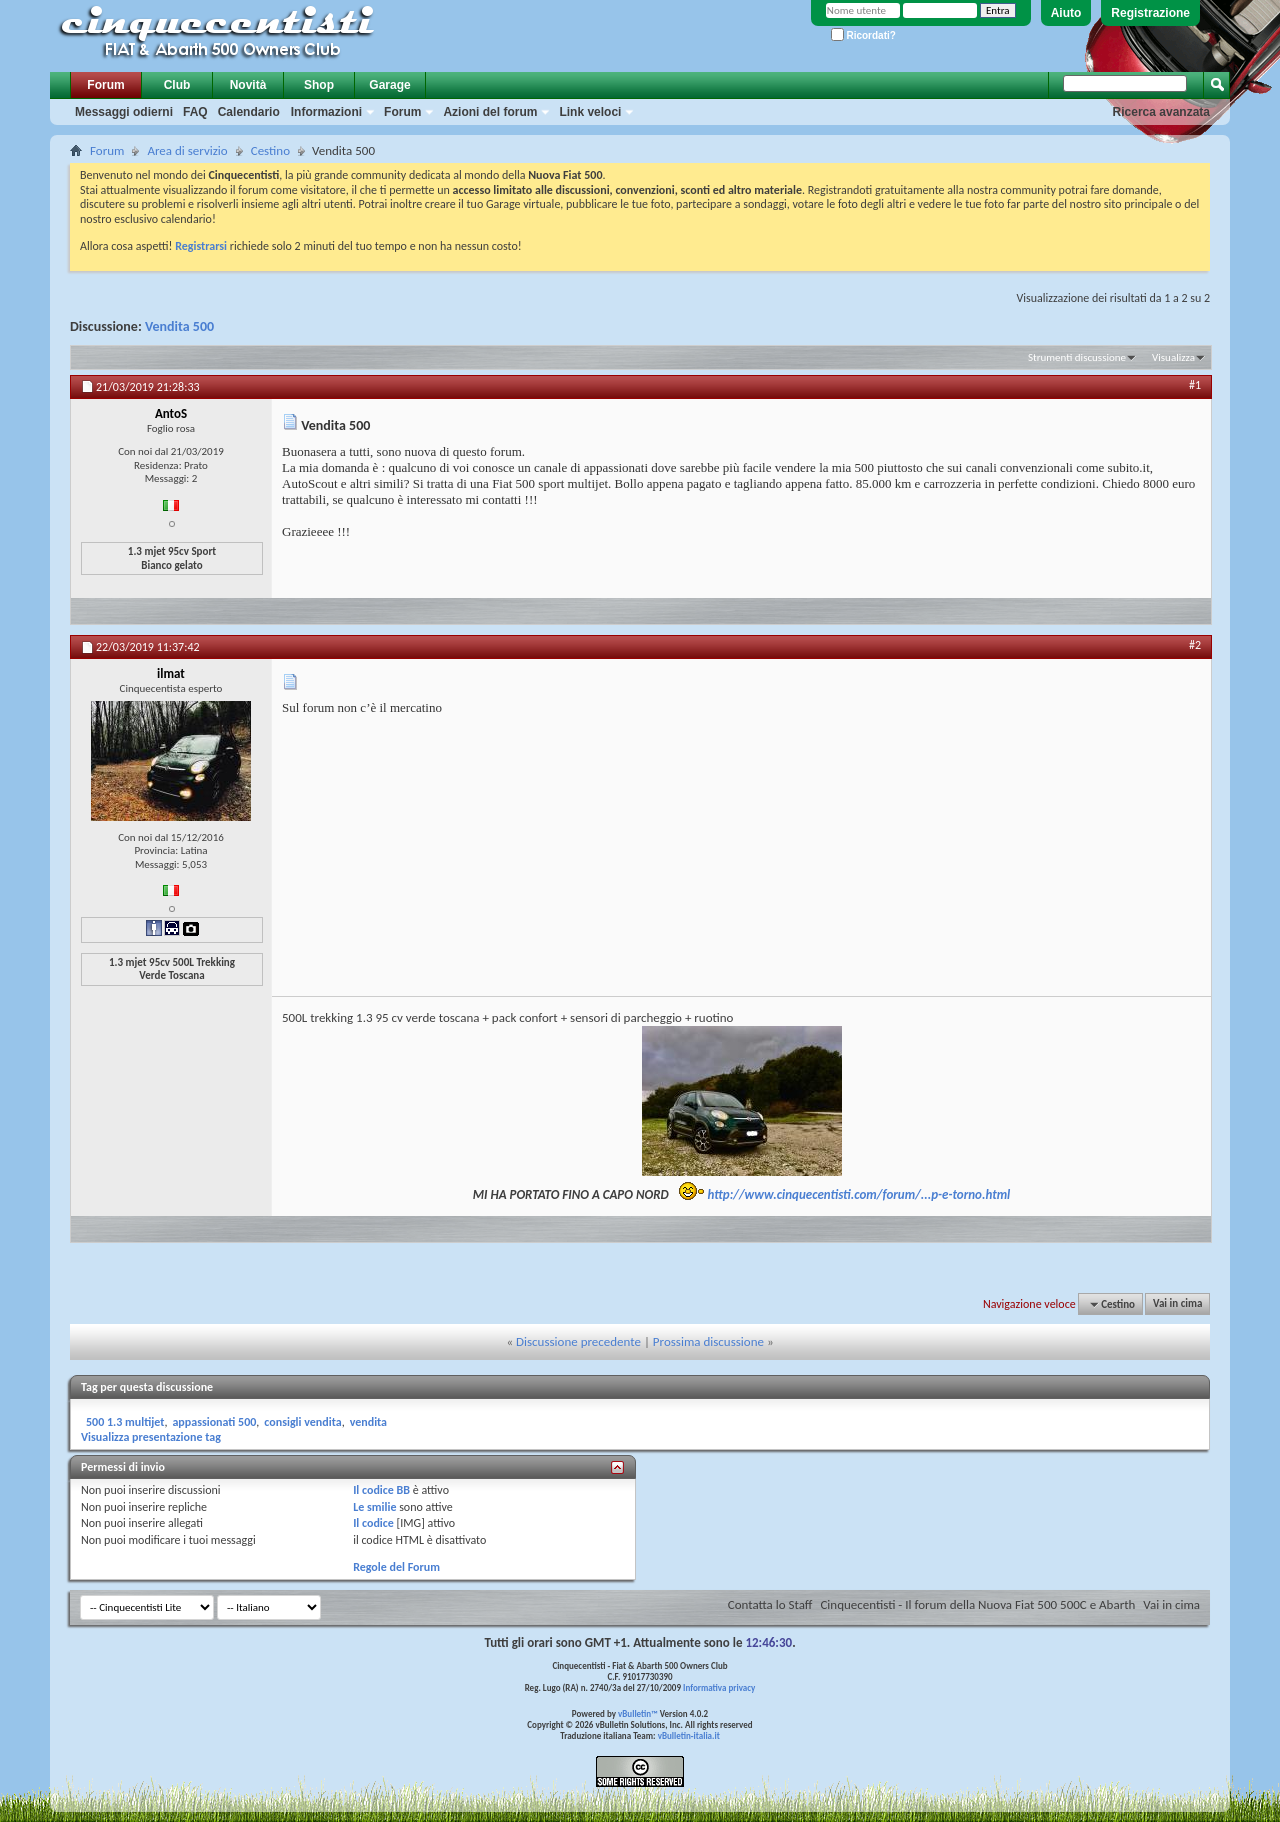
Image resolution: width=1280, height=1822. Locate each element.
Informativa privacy (719, 1687)
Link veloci (590, 112)
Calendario (249, 112)
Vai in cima (1177, 1304)
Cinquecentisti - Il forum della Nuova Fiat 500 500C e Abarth (977, 1604)
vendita (368, 1422)
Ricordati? (863, 35)
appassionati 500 (214, 1422)
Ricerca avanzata (1161, 112)
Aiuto (1066, 13)
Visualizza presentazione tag (151, 1437)
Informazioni (326, 112)
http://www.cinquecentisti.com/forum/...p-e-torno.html (859, 1194)
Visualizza (1173, 357)
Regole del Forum (396, 1567)
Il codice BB (381, 1490)
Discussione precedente (578, 1341)
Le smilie (374, 1507)
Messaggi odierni (124, 112)
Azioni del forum (490, 112)
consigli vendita (302, 1422)
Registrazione (1150, 13)
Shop (319, 85)
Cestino (270, 150)
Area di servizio (187, 150)
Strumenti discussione (1077, 357)
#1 (1195, 385)
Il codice (373, 1523)
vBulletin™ (638, 1713)
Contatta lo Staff (770, 1604)
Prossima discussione (708, 1341)
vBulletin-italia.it (689, 1735)
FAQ (195, 112)
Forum (105, 85)
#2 (1195, 645)
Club (177, 85)
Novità (248, 85)
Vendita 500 (179, 326)
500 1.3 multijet (125, 1422)
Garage (389, 85)
